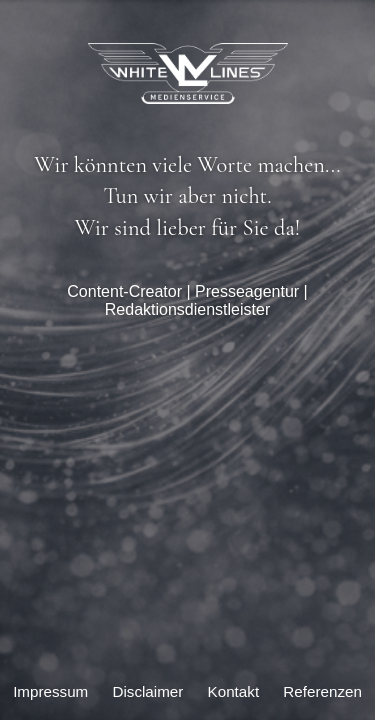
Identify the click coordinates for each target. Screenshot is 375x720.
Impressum (50, 691)
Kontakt (234, 691)
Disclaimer (147, 691)
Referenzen (322, 691)
